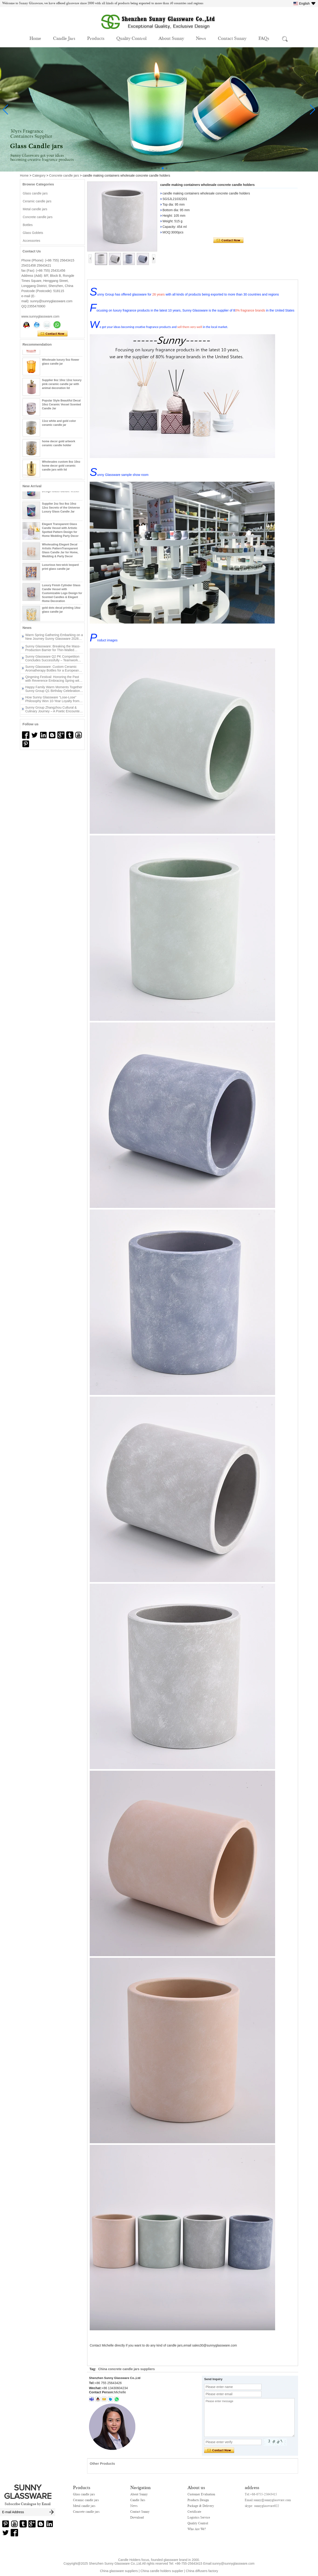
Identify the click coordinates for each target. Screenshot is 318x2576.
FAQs (263, 38)
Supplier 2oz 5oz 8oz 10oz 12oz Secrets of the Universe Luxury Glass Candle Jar (61, 509)
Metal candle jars (35, 209)
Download (137, 2517)
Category (38, 175)
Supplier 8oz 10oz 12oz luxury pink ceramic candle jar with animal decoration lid (62, 385)
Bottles (28, 225)
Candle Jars (64, 38)
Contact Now (52, 334)
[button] (152, 168)
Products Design (198, 2500)
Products (95, 38)
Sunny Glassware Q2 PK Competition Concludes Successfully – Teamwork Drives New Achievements (52, 660)
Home (35, 38)
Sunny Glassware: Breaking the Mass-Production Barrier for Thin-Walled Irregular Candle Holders (52, 649)
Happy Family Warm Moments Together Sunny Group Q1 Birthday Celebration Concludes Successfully (53, 690)
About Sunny (171, 38)
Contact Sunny (232, 38)
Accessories (31, 240)
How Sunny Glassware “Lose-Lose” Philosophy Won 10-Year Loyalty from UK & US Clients (52, 700)
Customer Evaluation (201, 2494)
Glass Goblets (33, 233)
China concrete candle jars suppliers (126, 2369)
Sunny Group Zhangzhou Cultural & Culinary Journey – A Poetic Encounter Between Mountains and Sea (53, 711)
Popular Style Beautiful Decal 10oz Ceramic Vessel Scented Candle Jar (61, 406)
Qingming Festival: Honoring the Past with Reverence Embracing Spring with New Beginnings (53, 680)
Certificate (194, 2511)
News (201, 38)
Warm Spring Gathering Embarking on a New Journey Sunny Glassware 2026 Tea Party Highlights (54, 638)
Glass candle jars (35, 193)
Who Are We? (197, 2529)
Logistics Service (199, 2517)
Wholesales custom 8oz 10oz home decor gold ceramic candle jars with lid (61, 467)
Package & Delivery (201, 2506)
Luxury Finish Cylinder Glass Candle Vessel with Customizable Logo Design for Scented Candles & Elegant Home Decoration (62, 594)
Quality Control (131, 38)
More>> (58, 628)
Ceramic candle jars (37, 201)
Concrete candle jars (64, 175)
